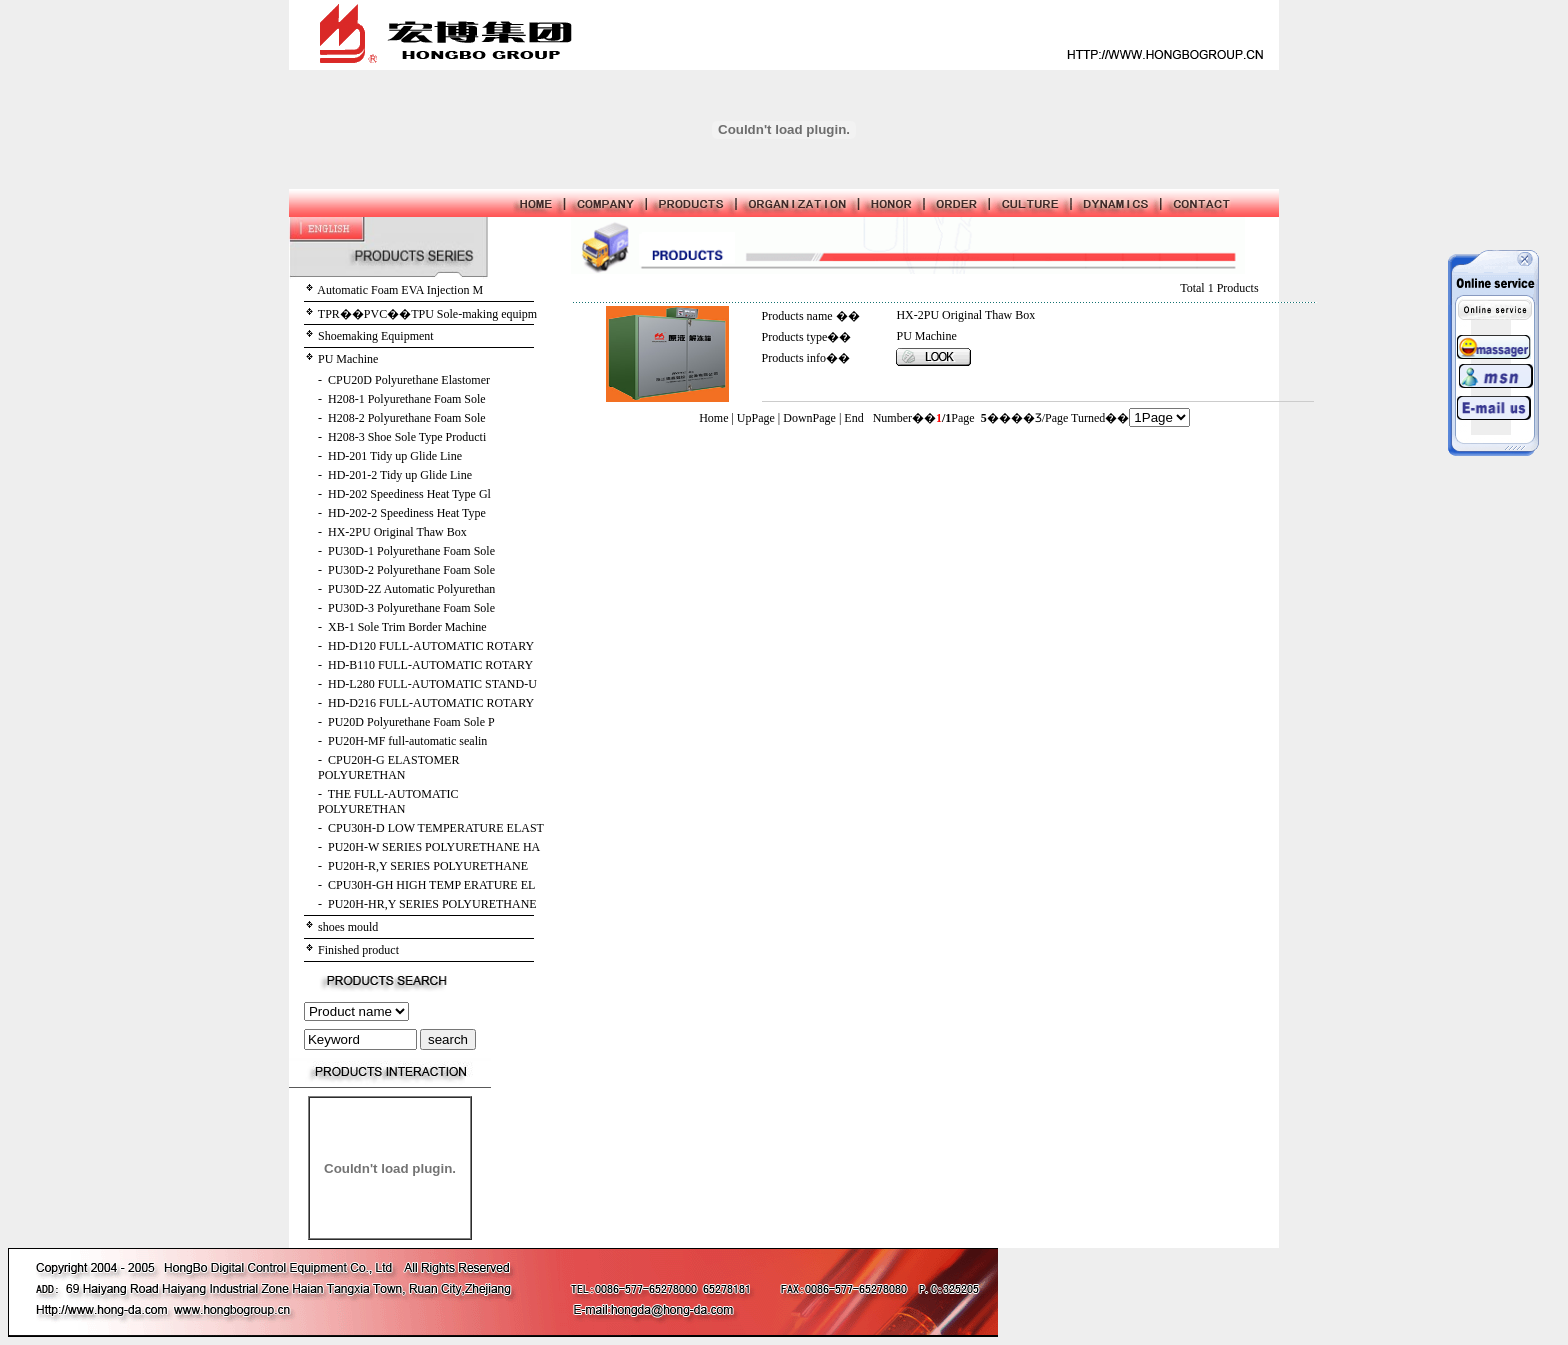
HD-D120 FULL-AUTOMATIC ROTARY (431, 646)
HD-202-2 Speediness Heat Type (407, 513)
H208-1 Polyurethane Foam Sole (407, 399)
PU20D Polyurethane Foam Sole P (411, 722)
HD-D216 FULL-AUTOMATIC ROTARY (431, 703)
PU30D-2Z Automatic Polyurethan (411, 589)
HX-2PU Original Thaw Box (397, 532)
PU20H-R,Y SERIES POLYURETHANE (428, 866)
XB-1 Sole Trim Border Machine (407, 627)
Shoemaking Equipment (376, 336)
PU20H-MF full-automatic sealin (407, 741)
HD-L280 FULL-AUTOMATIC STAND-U (432, 684)
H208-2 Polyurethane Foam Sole (407, 418)
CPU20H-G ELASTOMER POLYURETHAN (388, 767)
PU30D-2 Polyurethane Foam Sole (411, 570)
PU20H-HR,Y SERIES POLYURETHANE (432, 904)
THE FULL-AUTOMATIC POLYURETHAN (388, 801)
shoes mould (348, 927)
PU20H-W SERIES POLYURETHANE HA (434, 847)
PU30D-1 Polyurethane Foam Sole (411, 551)
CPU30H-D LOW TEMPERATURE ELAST (436, 828)
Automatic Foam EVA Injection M (400, 290)
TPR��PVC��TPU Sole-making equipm (427, 314)
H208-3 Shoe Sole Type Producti (407, 437)
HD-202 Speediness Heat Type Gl (409, 494)
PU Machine (348, 359)
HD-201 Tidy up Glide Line (395, 456)
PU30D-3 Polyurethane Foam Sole (411, 608)
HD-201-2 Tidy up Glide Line (400, 475)
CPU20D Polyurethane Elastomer (409, 380)
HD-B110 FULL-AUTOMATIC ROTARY (430, 665)
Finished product (358, 950)
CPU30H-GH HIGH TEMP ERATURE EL (431, 885)
